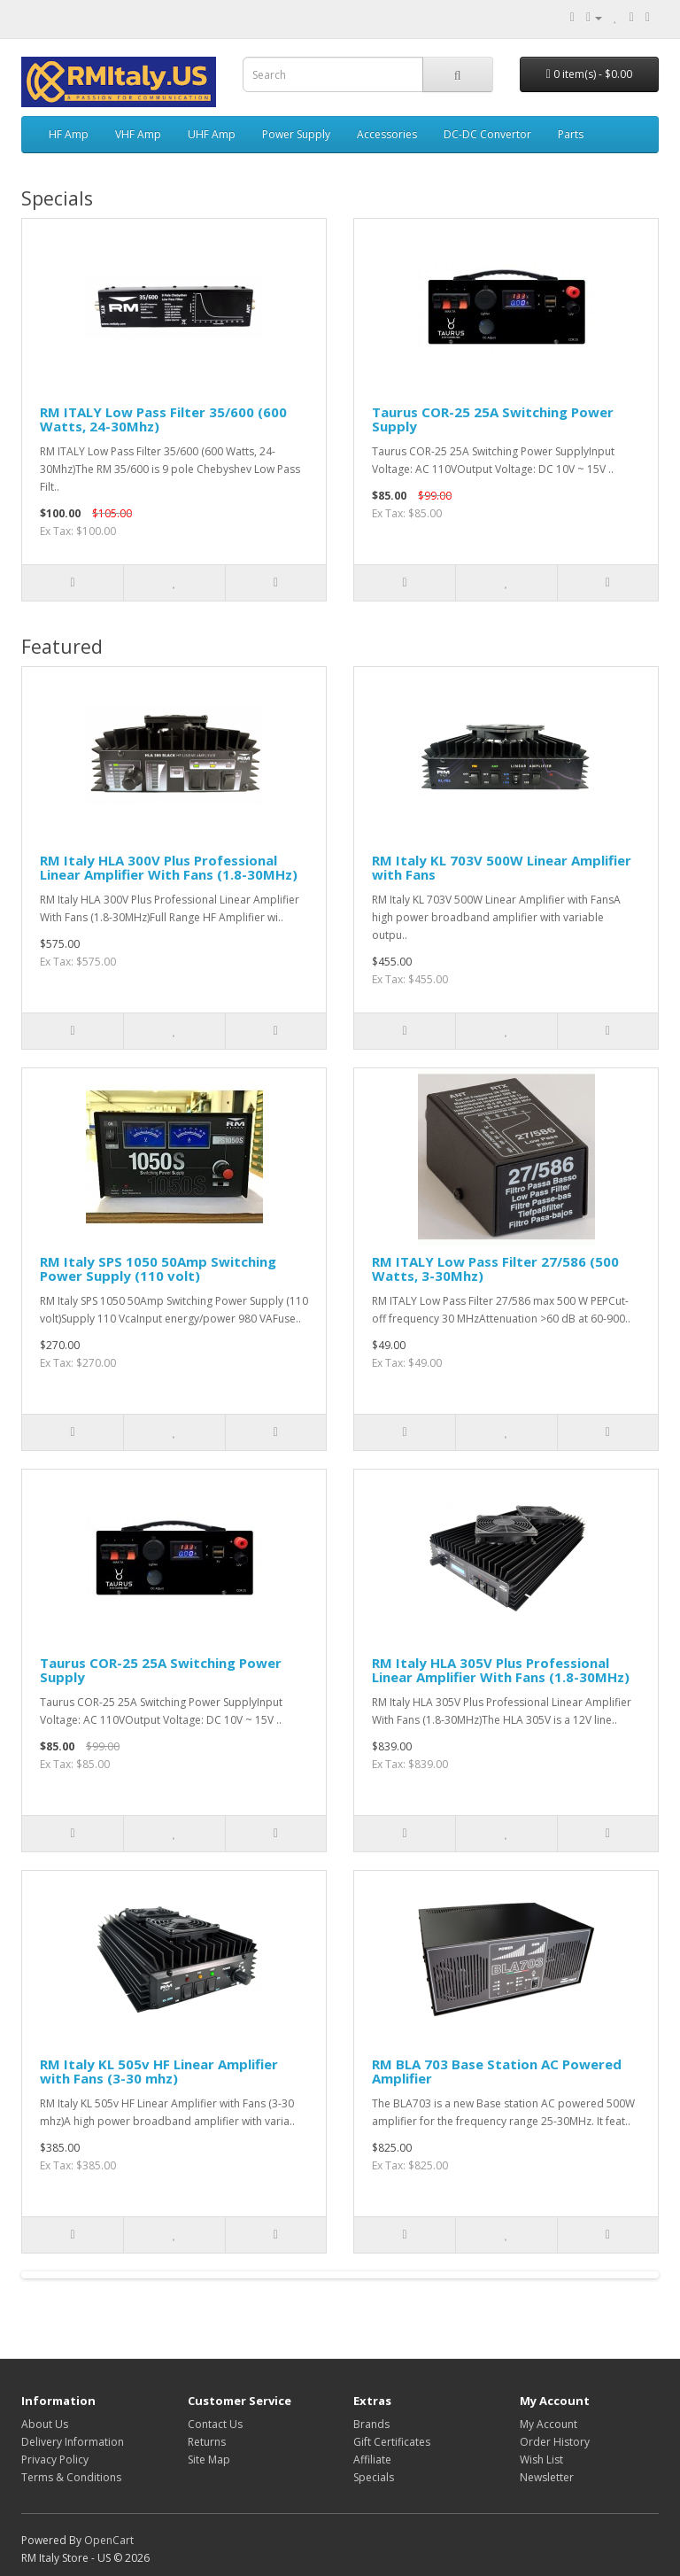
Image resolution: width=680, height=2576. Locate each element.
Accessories (387, 134)
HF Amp (69, 134)
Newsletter (547, 2477)
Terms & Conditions (71, 2477)
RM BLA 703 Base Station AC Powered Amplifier (497, 2071)
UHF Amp (212, 134)
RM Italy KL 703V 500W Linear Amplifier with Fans (501, 867)
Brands (371, 2424)
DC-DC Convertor (487, 134)
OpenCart (109, 2540)
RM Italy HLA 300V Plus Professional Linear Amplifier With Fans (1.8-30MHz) (169, 867)
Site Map (209, 2459)
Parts (570, 134)
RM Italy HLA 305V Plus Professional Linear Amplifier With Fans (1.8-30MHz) (501, 1670)
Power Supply (296, 134)
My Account (548, 2424)
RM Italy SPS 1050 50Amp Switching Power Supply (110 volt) (158, 1269)
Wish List (541, 2459)
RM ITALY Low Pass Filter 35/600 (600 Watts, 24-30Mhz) (163, 419)
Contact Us (215, 2424)
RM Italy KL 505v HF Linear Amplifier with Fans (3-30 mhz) (159, 2071)
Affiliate (372, 2459)
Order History (555, 2441)
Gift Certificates (391, 2441)
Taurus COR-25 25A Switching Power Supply (493, 419)
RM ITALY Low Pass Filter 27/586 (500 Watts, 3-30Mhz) (495, 1269)
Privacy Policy (55, 2459)
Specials (373, 2477)
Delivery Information (72, 2441)
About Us (44, 2424)
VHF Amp (138, 134)
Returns (207, 2441)
